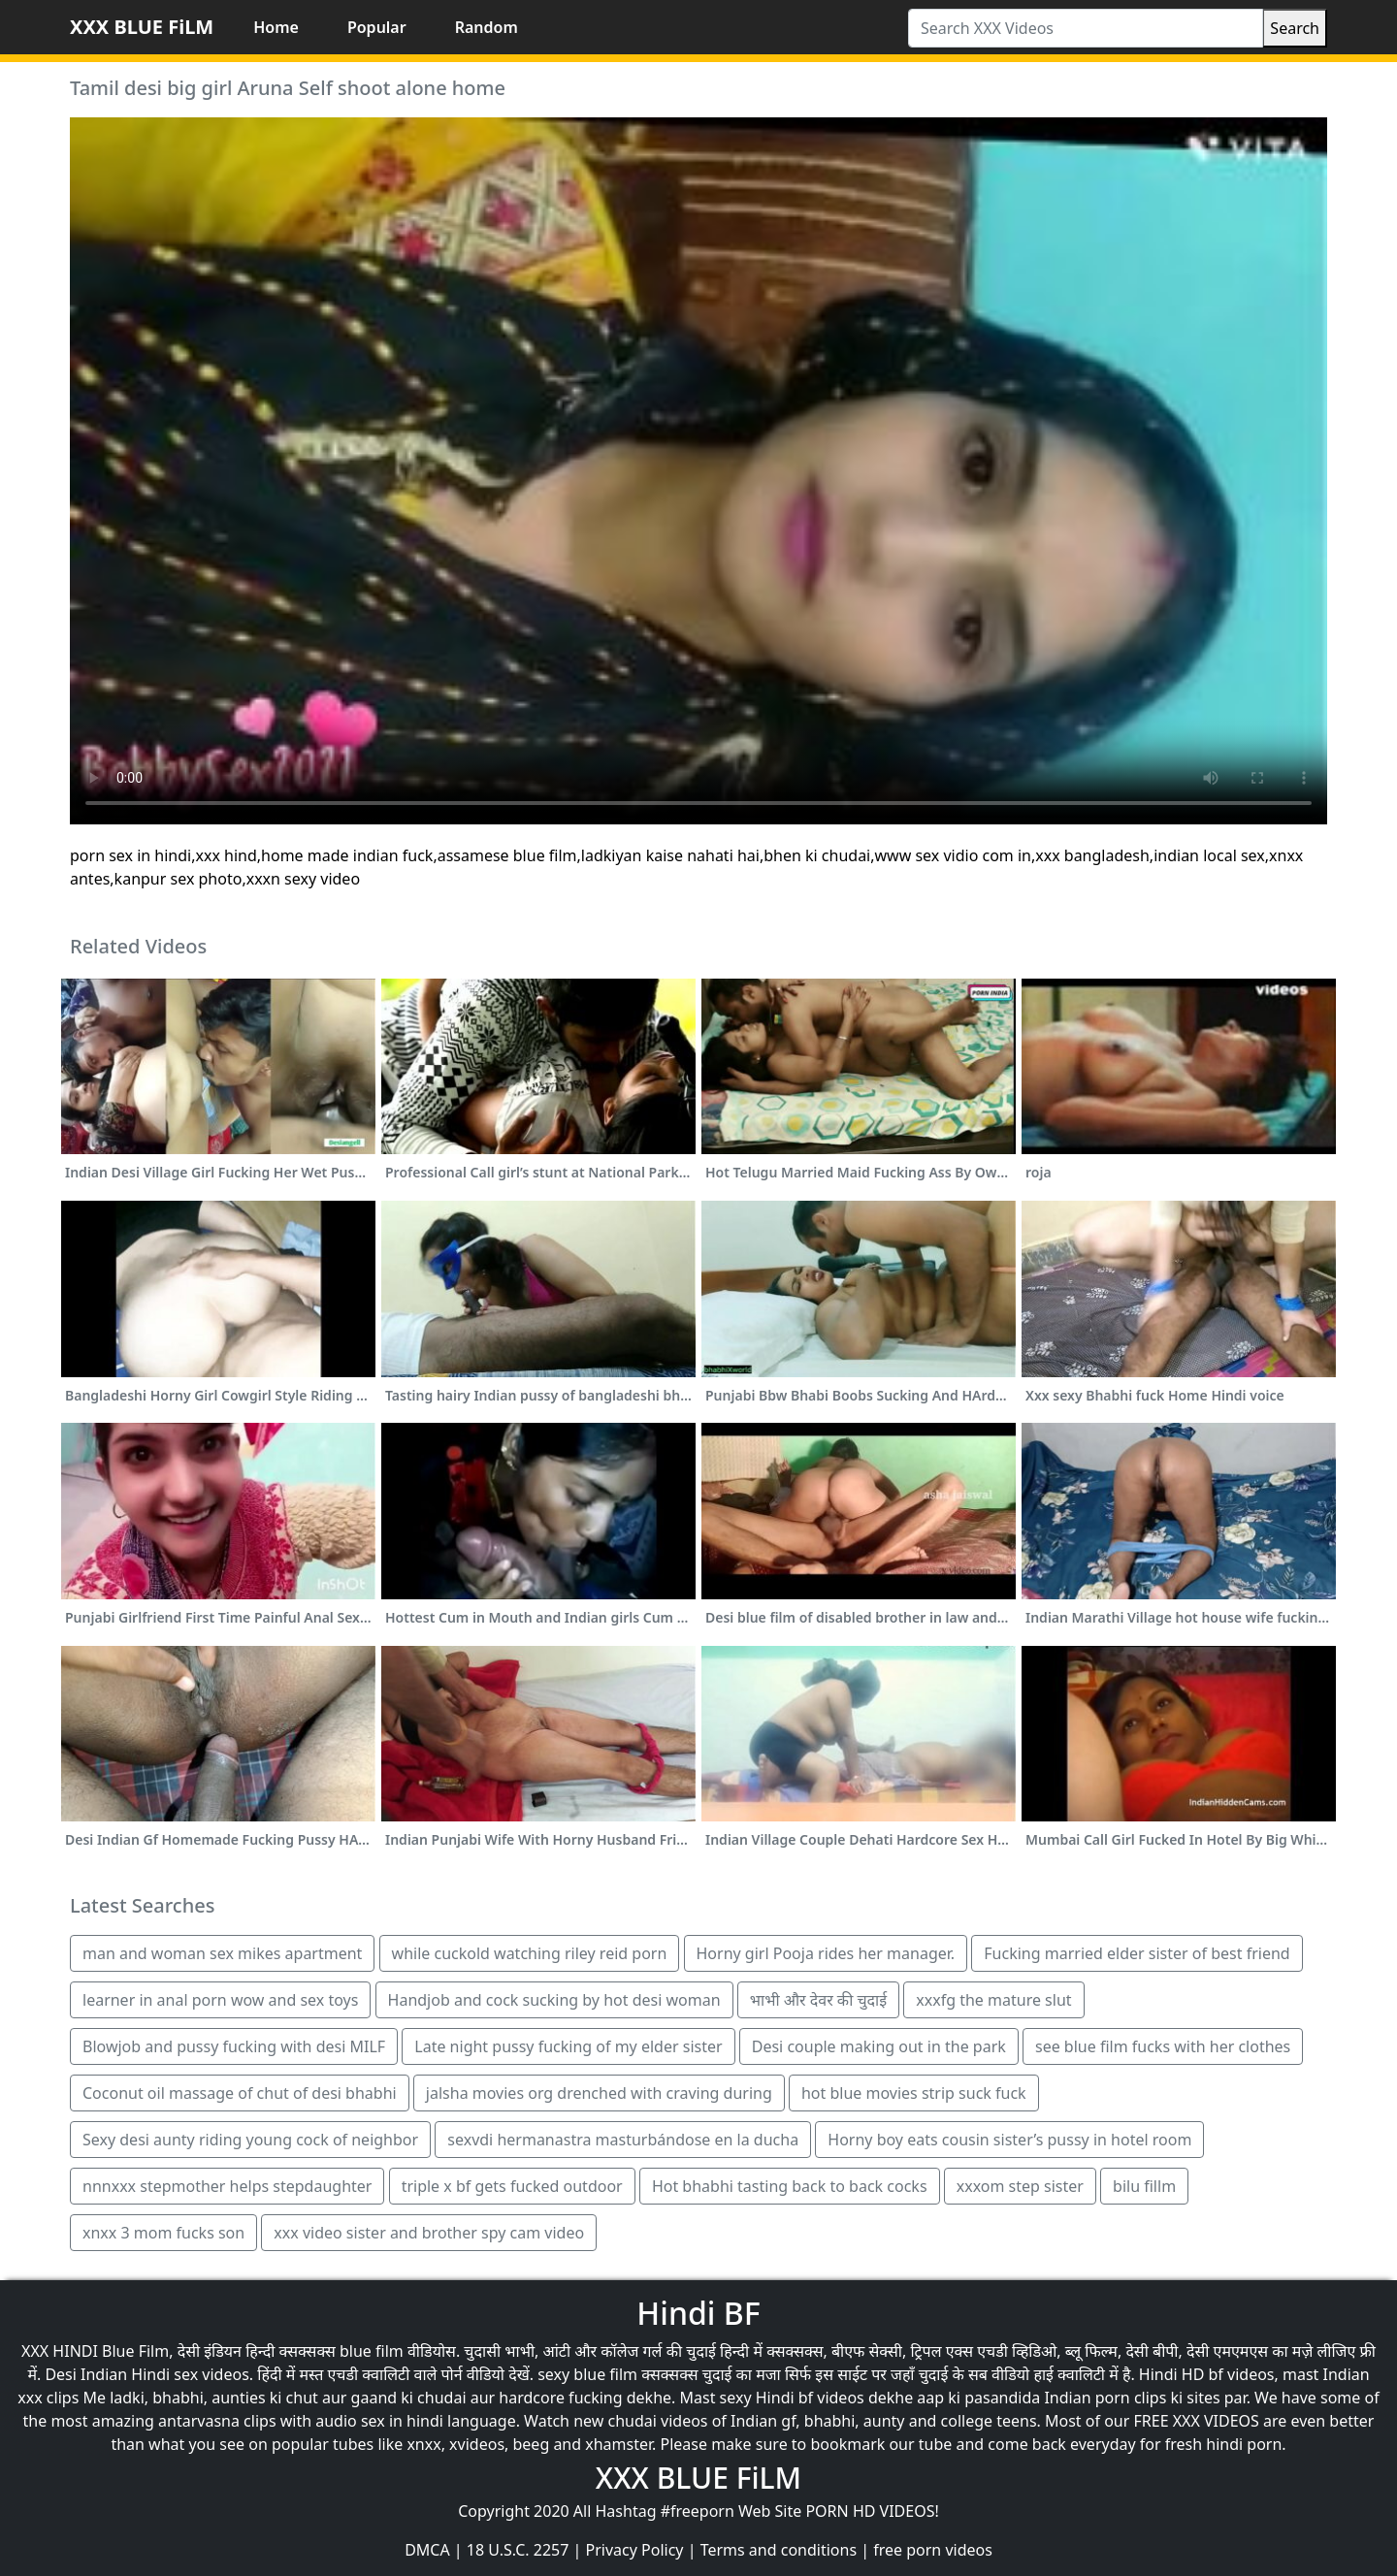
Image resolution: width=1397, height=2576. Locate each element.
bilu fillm (1144, 2186)
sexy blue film (587, 2374)
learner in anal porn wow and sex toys (220, 2000)
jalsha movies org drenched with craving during (599, 2093)
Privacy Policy (635, 2549)
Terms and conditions (778, 2549)
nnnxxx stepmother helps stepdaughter (227, 2186)
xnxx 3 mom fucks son (163, 2232)
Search (1294, 28)
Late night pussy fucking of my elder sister (568, 2046)
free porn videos (932, 2549)
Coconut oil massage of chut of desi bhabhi (239, 2093)
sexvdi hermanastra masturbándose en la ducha (622, 2139)
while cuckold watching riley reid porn (529, 1953)
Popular (376, 27)
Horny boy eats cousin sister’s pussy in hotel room (1009, 2139)
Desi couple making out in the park (879, 2046)
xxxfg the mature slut (993, 2000)
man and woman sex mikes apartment (222, 1953)
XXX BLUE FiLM (141, 27)
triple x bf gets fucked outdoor (512, 2186)
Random (486, 27)
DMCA (427, 2549)
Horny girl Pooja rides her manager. (826, 1953)
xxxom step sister (1020, 2186)
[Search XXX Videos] (1085, 28)
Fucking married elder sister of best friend (1136, 1953)
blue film (372, 2351)
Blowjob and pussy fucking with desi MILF (233, 2046)
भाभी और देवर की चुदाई (818, 2000)
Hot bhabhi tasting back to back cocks (789, 2186)
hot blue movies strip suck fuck (913, 2093)
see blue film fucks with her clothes (1162, 2046)
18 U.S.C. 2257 (518, 2549)
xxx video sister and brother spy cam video (429, 2232)
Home (276, 27)
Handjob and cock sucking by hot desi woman (554, 2000)
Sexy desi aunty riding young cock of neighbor (250, 2139)
